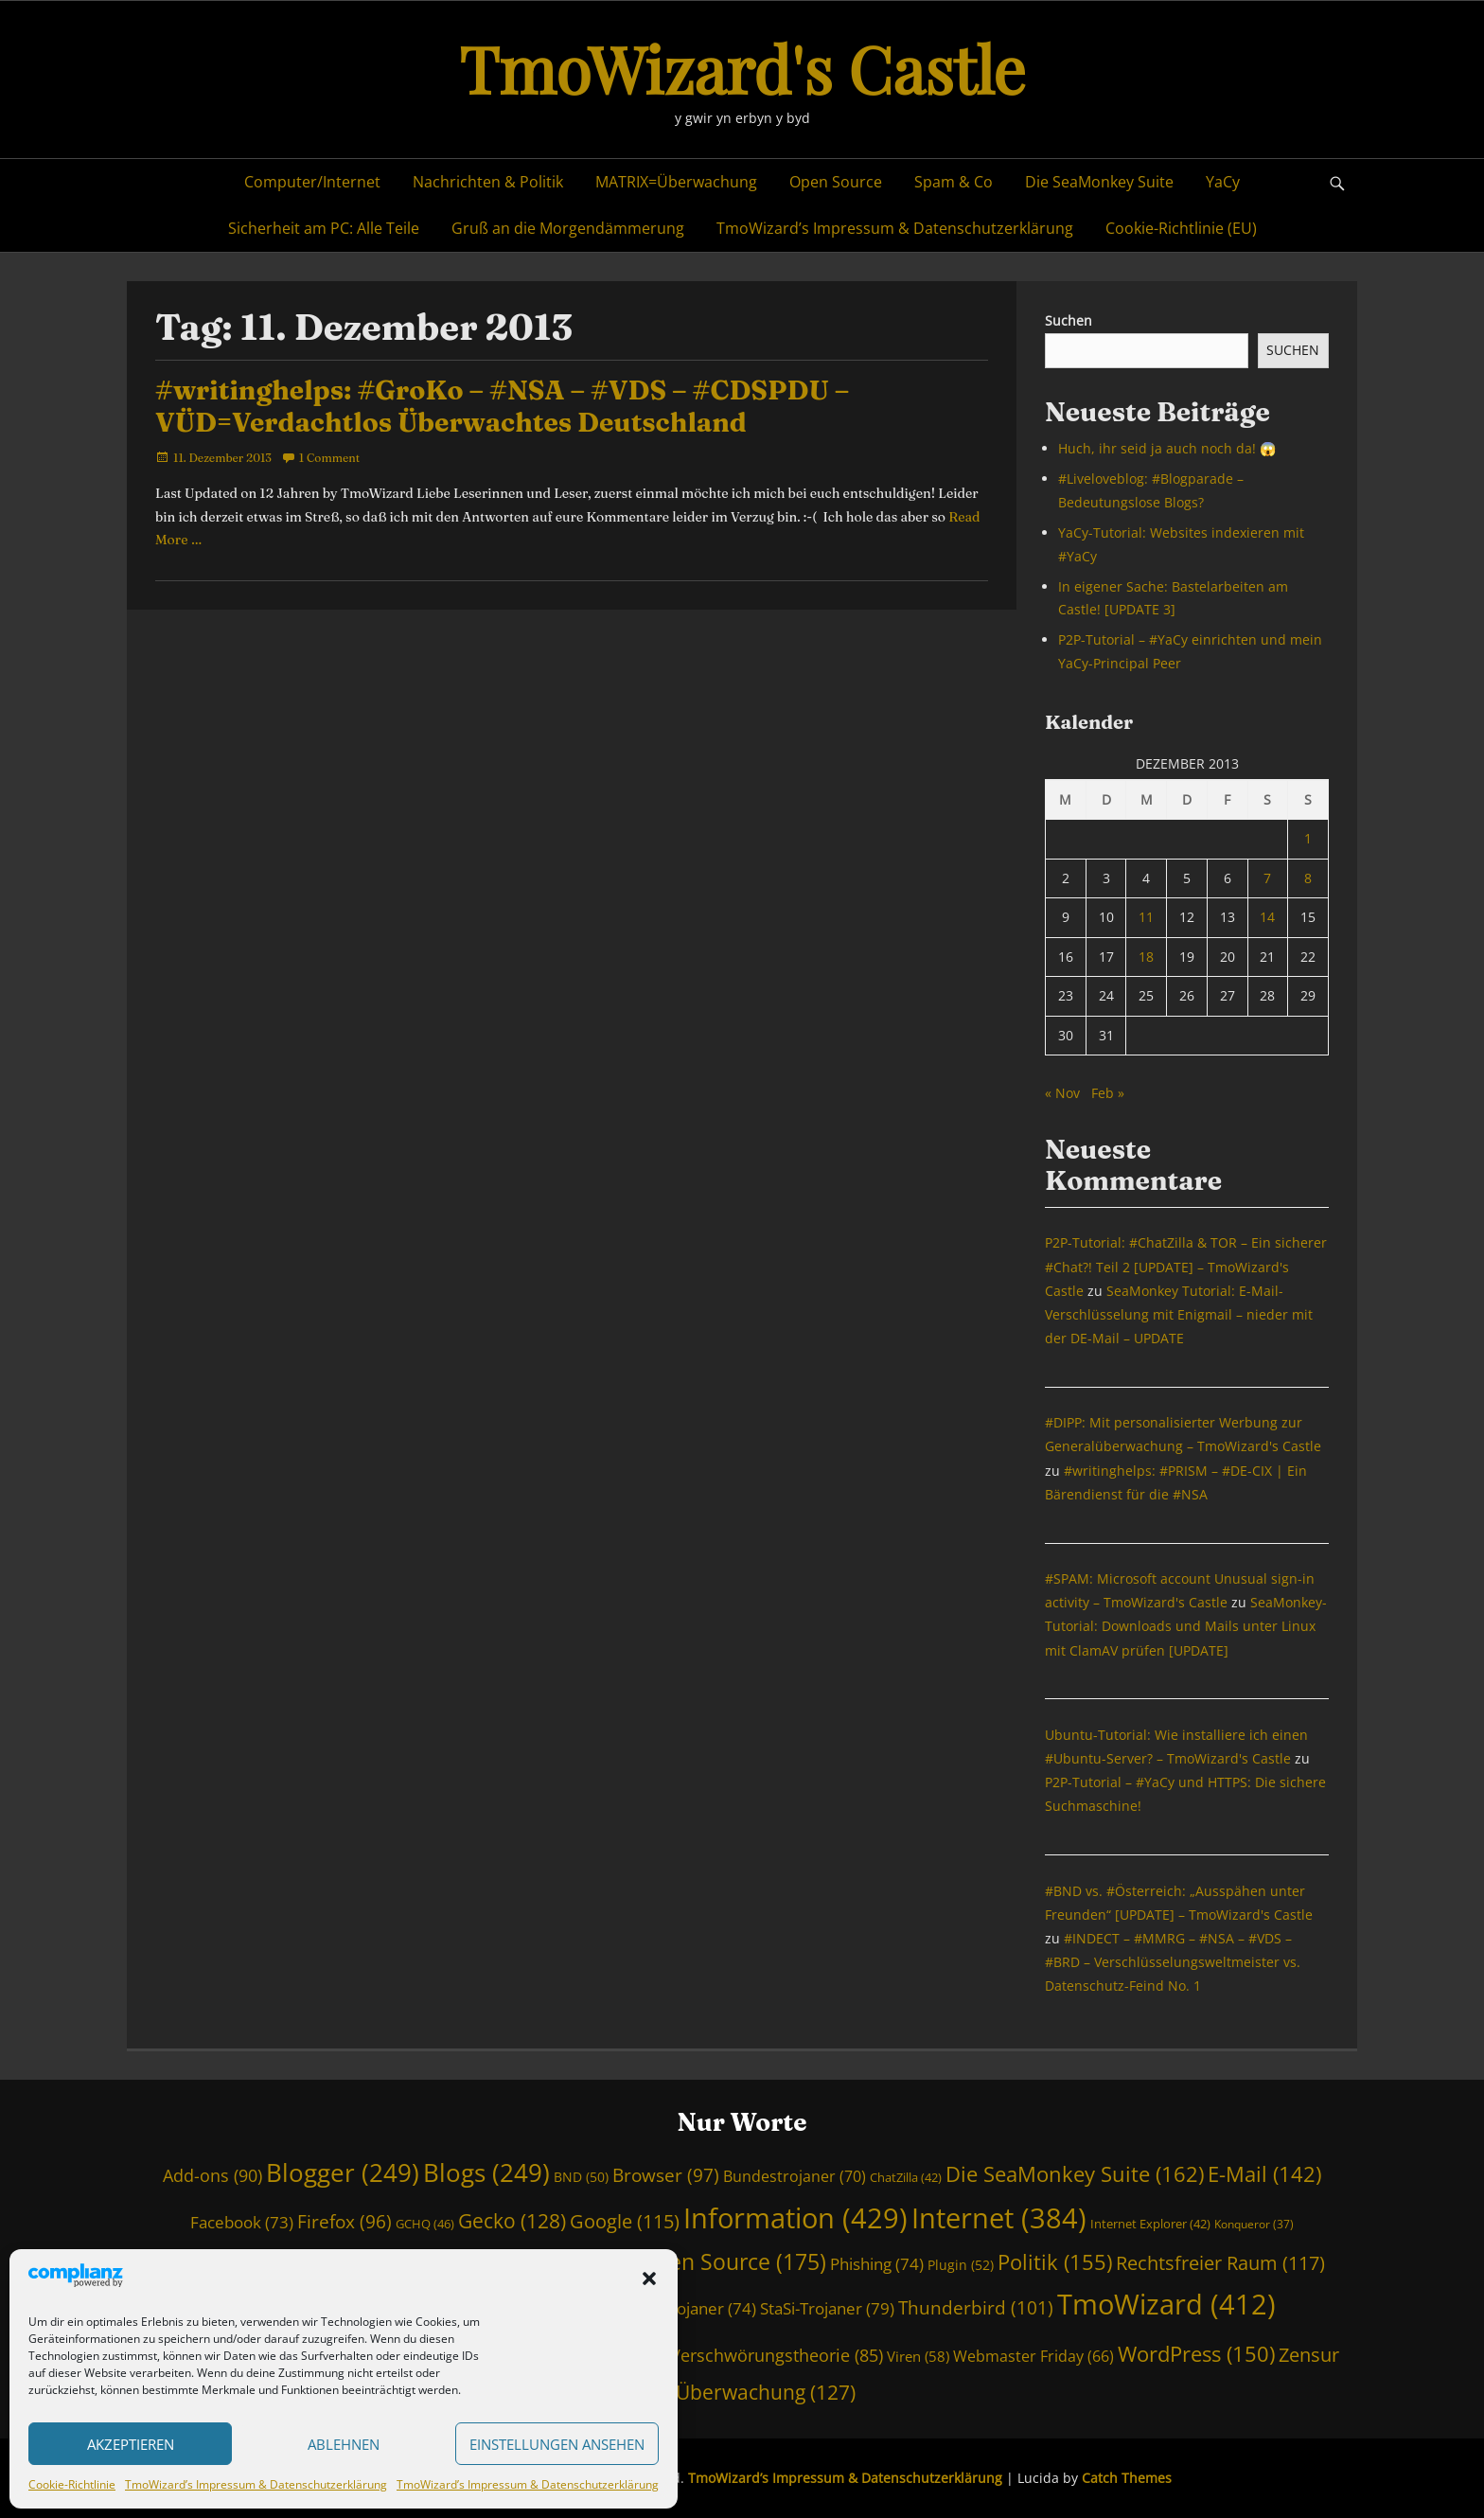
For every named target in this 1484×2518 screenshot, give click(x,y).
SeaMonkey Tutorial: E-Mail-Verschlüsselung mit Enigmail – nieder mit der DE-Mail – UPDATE (1179, 1314)
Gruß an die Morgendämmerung (567, 228)
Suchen (1068, 320)
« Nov (1062, 1093)
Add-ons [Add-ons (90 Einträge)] (212, 2175)
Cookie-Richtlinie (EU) (1181, 228)
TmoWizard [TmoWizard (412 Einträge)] (1166, 2304)
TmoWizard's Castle (742, 68)
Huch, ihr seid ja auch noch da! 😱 (1167, 448)
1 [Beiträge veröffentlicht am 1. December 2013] (1308, 838)
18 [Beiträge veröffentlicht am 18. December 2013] (1146, 957)
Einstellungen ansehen (557, 2444)
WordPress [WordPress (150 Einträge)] (1196, 2353)
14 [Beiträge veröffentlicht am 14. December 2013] (1267, 917)
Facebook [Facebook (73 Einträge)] (241, 2222)
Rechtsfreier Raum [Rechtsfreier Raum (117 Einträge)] (1220, 2263)
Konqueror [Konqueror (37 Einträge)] (1254, 2223)
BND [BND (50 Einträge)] (581, 2177)
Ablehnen (344, 2444)
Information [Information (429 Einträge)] (795, 2218)
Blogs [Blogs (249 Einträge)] (486, 2172)
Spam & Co (953, 181)
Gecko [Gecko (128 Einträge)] (512, 2221)
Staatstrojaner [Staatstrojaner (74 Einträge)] (688, 2308)
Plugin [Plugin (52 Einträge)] (961, 2265)
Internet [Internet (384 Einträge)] (998, 2217)
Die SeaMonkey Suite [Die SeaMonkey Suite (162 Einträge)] (1074, 2174)
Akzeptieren (130, 2444)
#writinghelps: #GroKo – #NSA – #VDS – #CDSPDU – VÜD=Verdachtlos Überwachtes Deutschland (502, 406)
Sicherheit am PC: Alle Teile (323, 228)
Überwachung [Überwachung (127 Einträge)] (766, 2392)
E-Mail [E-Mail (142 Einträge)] (1264, 2174)
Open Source (835, 181)
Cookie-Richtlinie (71, 2484)
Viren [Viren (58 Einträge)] (918, 2356)
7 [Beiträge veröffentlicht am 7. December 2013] (1267, 878)
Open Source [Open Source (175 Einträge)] (732, 2261)
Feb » (1107, 1093)
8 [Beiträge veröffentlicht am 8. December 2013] (1308, 878)
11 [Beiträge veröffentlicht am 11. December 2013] (1146, 917)
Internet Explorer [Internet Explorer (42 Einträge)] (1150, 2223)
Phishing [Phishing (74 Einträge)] (877, 2264)
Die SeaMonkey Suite (1099, 181)
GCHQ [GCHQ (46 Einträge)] (425, 2223)
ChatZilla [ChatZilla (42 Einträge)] (906, 2177)
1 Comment (329, 458)
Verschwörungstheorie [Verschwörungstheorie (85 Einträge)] (776, 2355)
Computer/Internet (312, 181)
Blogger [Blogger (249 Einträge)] (342, 2172)
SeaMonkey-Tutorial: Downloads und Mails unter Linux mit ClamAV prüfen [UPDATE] (1186, 1625)
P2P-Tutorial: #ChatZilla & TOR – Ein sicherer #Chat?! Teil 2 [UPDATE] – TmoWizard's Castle (1186, 1266)
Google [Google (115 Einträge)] (625, 2221)
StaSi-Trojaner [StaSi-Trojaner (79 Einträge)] (827, 2308)
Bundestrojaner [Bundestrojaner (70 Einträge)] (794, 2176)
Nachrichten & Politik (488, 181)
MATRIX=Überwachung (676, 181)
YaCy (1223, 181)
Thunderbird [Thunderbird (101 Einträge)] (975, 2308)
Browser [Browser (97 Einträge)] (665, 2175)
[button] (649, 2278)
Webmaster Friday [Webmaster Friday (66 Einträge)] (1033, 2356)
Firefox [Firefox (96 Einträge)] (344, 2221)
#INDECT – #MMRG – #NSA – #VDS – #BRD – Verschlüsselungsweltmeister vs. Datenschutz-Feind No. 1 (1172, 1962)
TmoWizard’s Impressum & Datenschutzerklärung (256, 2484)
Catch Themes (1127, 2478)
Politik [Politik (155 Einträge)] (1055, 2261)
